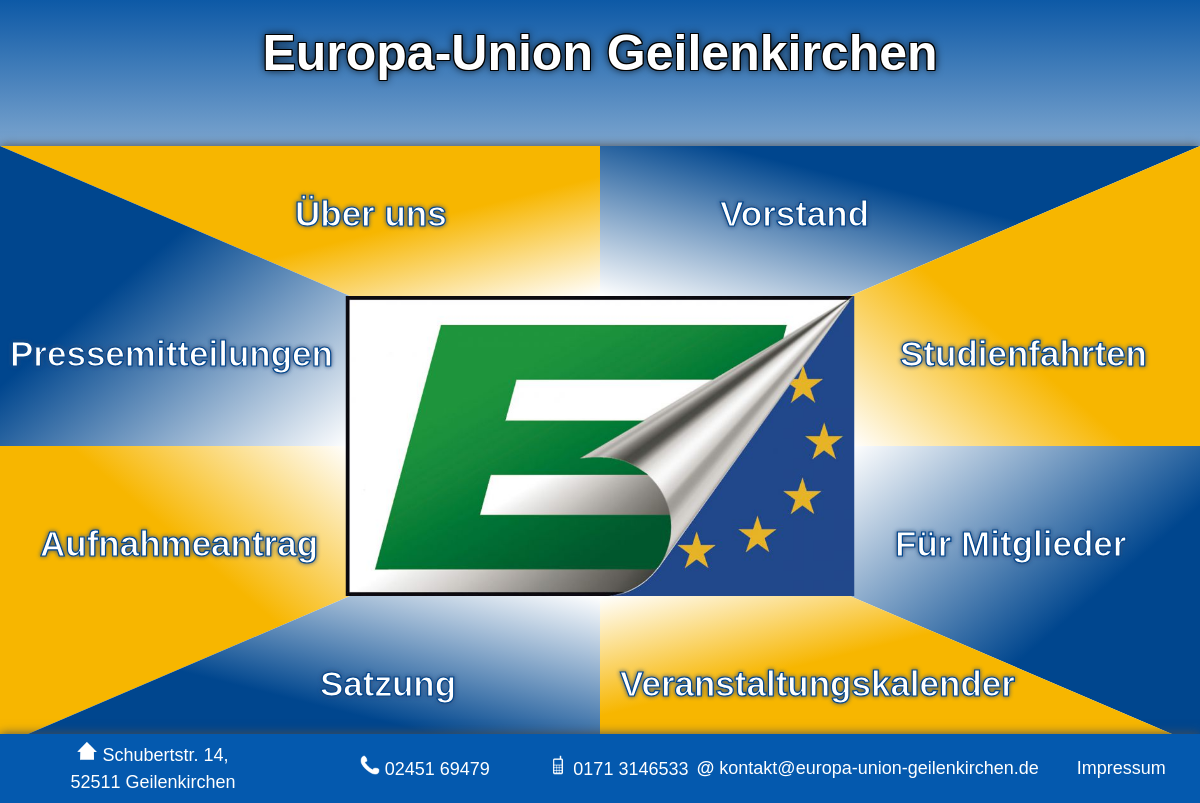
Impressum (1121, 768)
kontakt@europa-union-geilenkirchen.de (876, 768)
